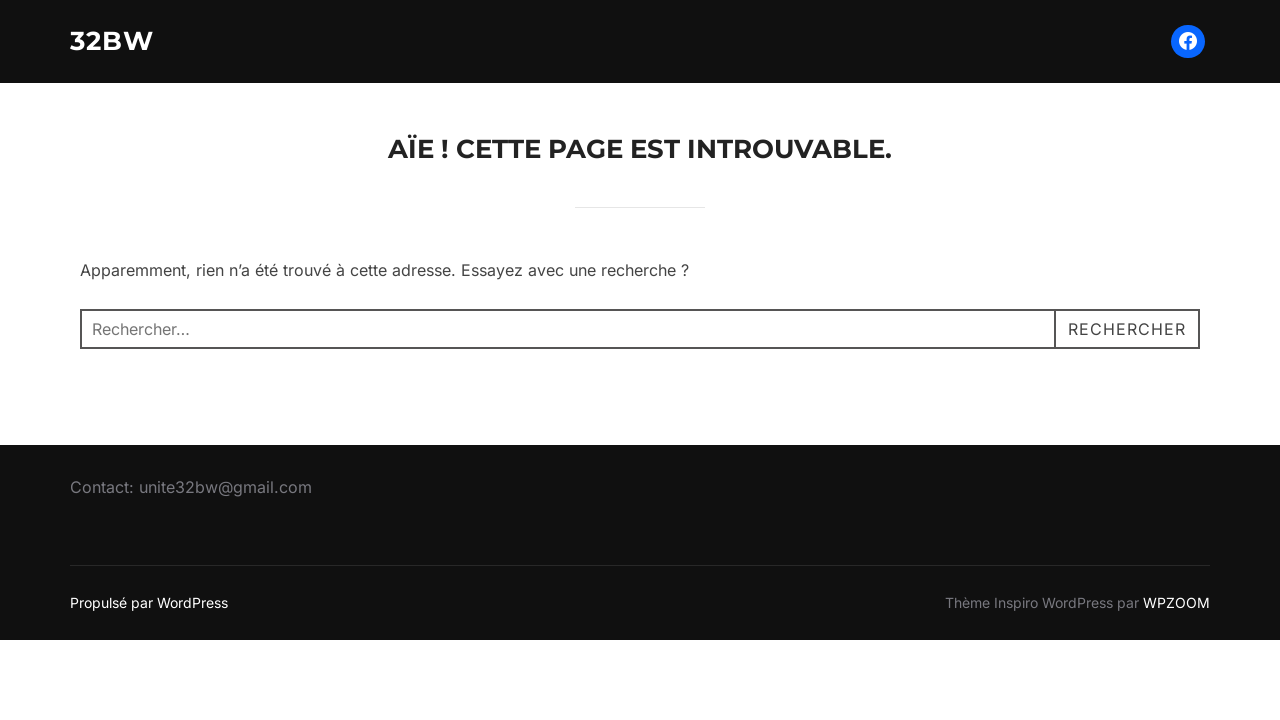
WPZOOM (1176, 602)
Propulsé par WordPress (149, 602)
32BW (112, 41)
